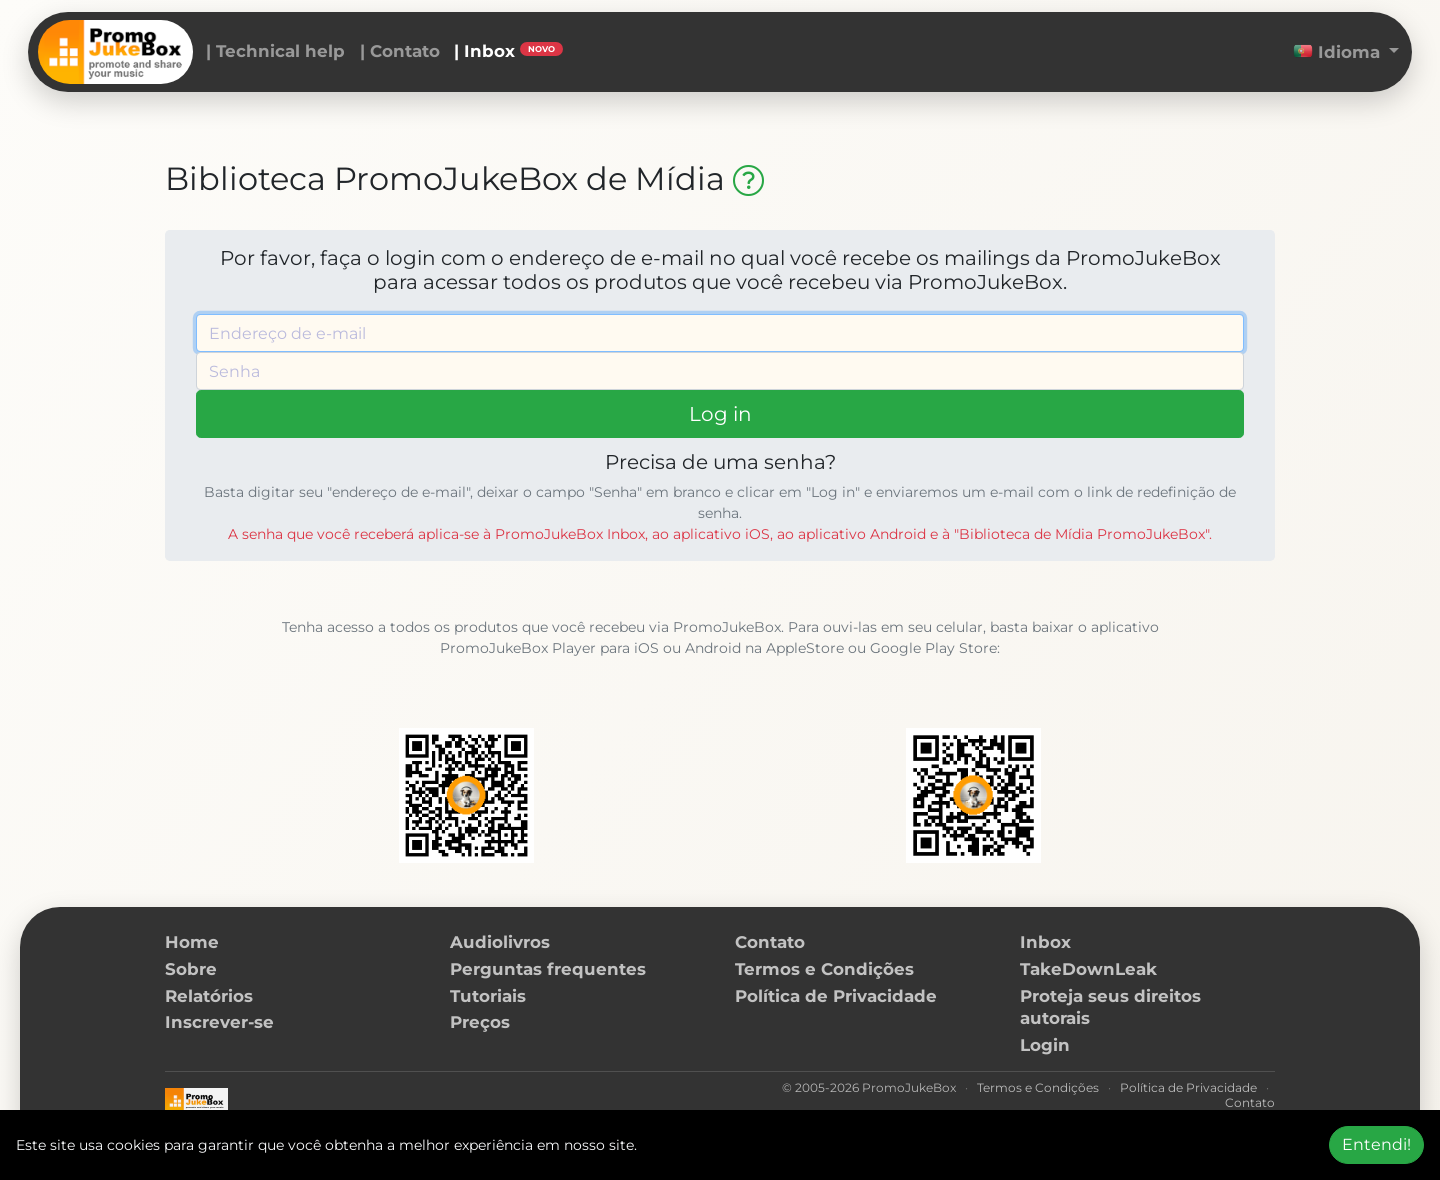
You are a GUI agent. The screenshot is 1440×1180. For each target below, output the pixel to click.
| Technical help (275, 51)
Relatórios (209, 996)
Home (192, 942)
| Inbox (508, 51)
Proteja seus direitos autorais (1110, 1007)
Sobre (191, 969)
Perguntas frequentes (548, 969)
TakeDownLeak (1088, 969)
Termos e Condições (824, 969)
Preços (480, 1022)
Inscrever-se (219, 1022)
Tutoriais (488, 996)
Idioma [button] (1339, 51)
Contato (770, 942)
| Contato (400, 51)
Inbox (1045, 942)
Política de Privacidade (836, 996)
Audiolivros (500, 942)
